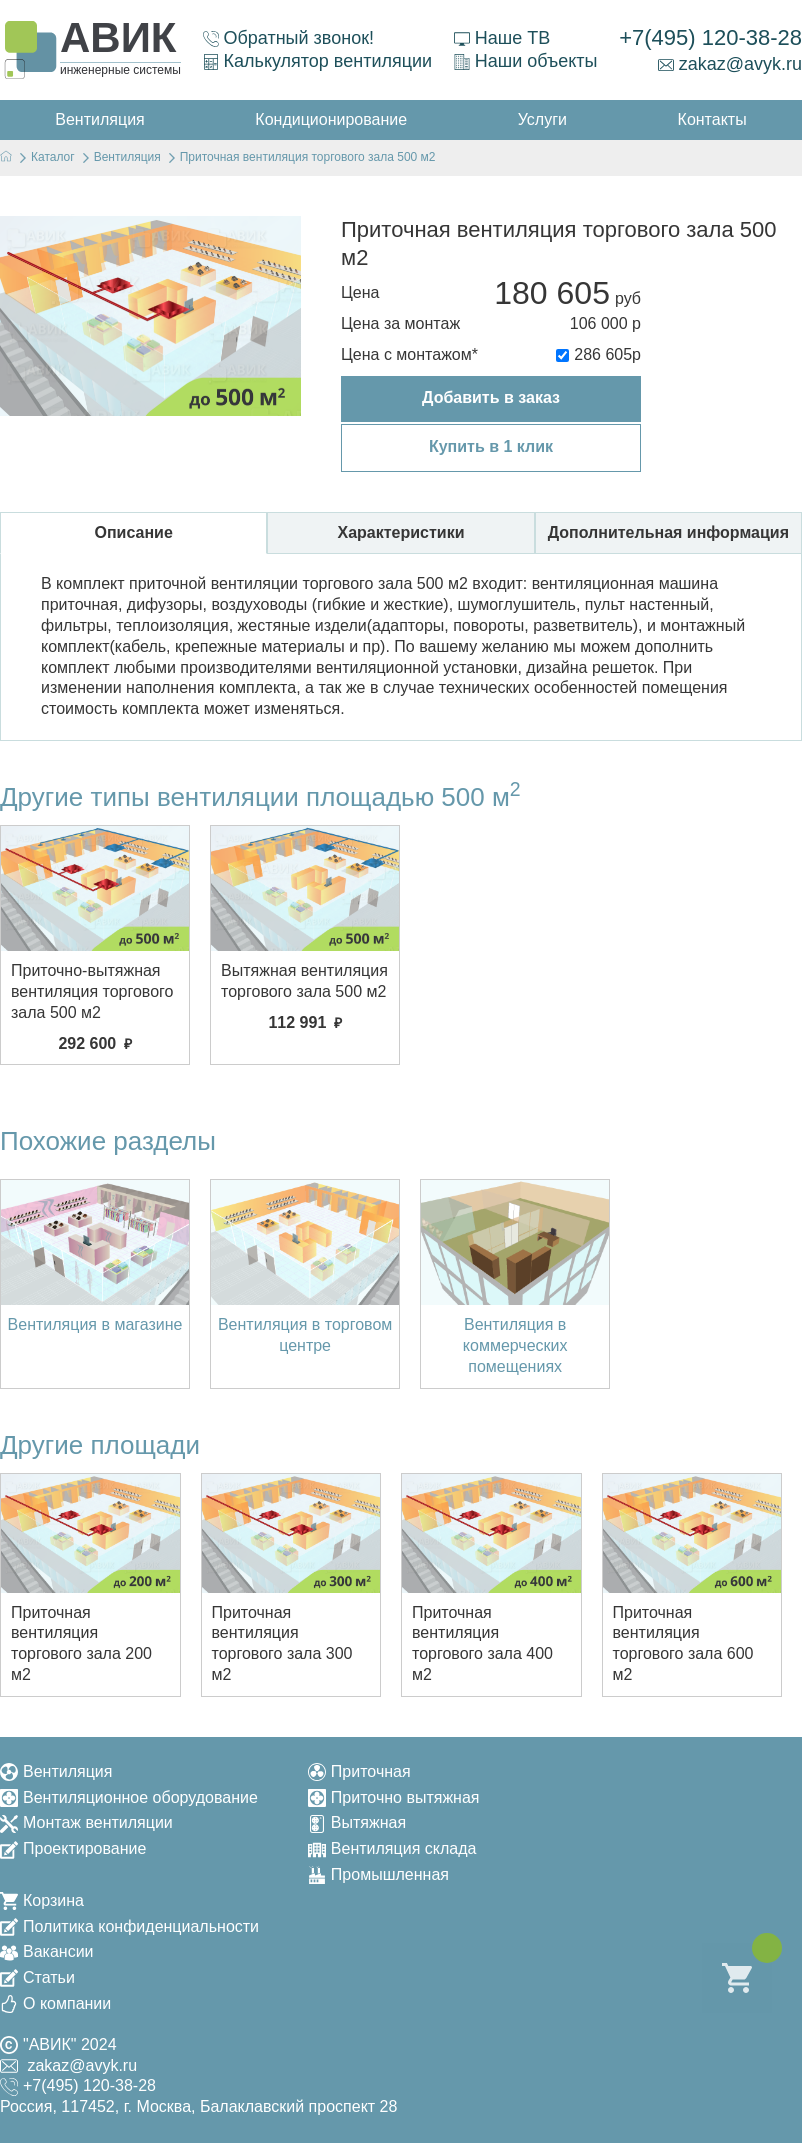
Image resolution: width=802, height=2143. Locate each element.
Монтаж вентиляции (86, 1822)
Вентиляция (56, 1771)
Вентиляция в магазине (95, 1324)
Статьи (37, 1977)
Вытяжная (357, 1822)
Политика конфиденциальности (129, 1926)
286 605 (603, 354)
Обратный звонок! (289, 38)
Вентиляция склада (392, 1848)
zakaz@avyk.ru (730, 64)
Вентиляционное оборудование (129, 1797)
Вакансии (47, 1951)
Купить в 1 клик (491, 446)
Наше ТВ (502, 38)
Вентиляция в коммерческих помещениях (515, 1345)
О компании (55, 2003)
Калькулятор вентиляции (318, 61)
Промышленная (378, 1874)
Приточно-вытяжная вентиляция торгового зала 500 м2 (92, 991)
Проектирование (73, 1848)
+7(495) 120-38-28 (710, 37)
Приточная (359, 1771)
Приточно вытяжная (394, 1797)
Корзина (42, 1900)
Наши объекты (526, 61)
